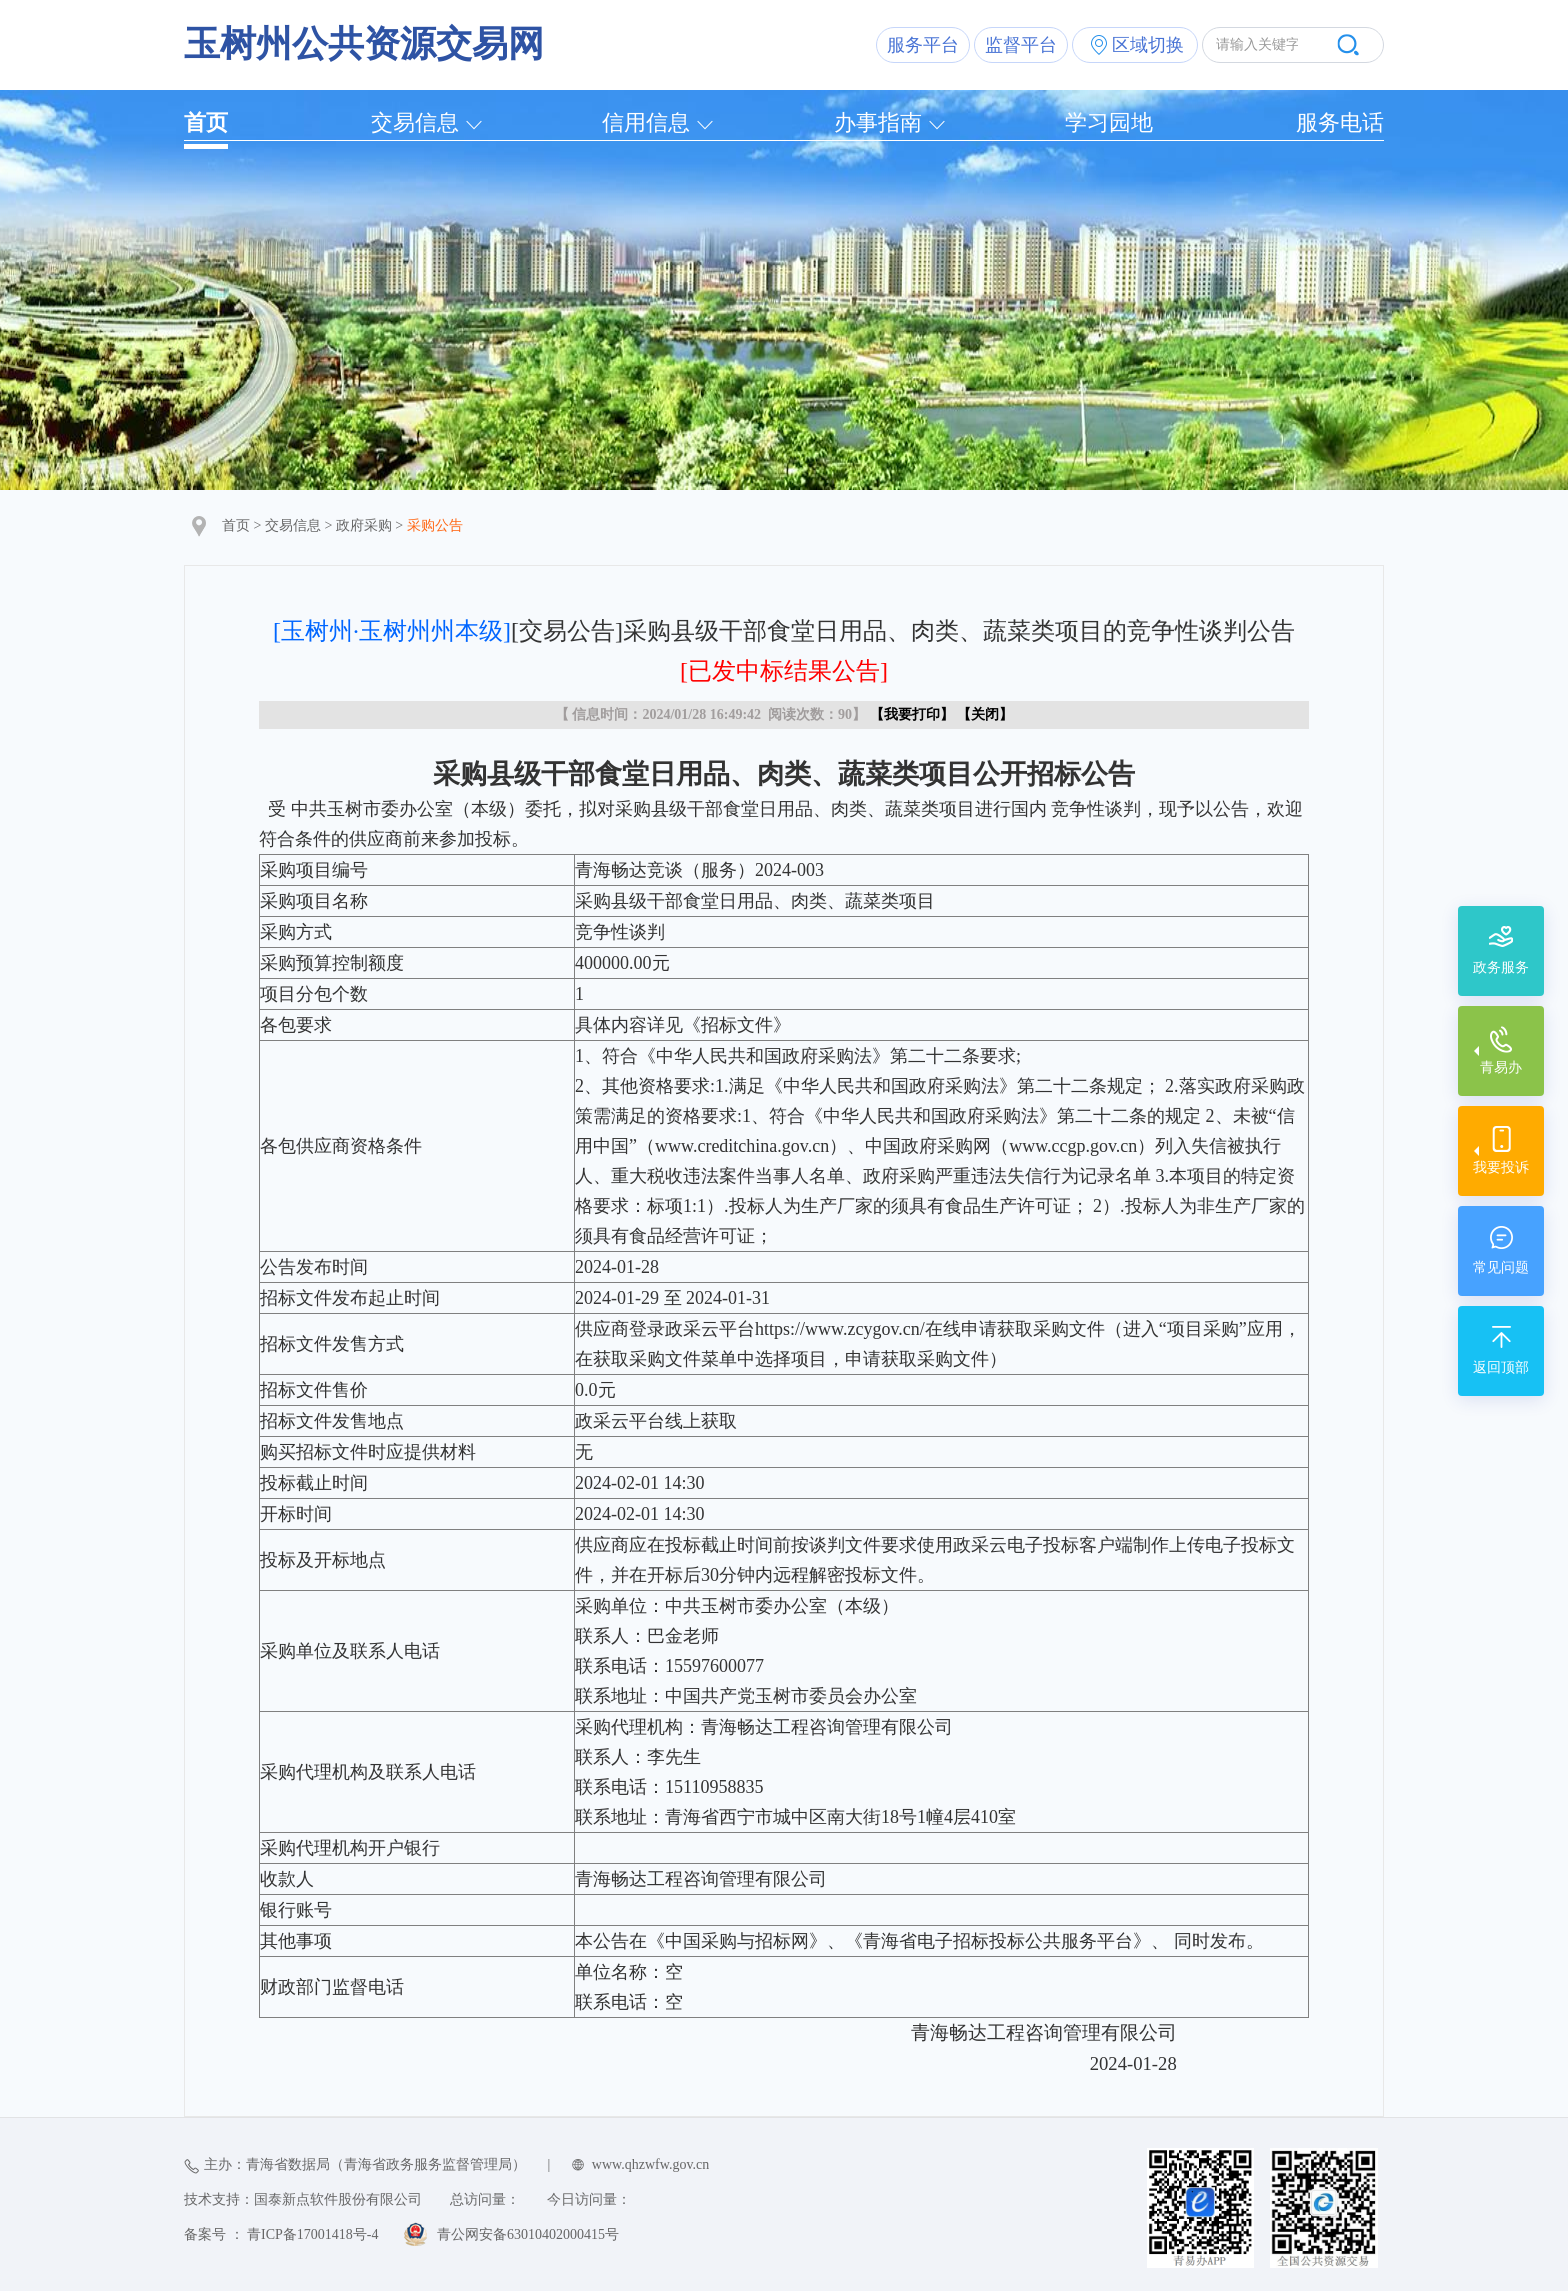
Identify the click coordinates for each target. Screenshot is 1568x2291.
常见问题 (1501, 1267)
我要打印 (912, 714)
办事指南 (878, 122)
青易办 (1501, 1067)
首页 (206, 122)
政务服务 (1501, 967)
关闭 (985, 714)
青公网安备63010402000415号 (528, 2234)
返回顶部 (1501, 1367)
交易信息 (415, 122)
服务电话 (1340, 122)
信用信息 (646, 122)
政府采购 (364, 525)
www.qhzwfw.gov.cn (650, 2164)
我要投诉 (1501, 1167)
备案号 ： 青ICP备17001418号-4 (281, 2234)
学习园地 (1109, 122)
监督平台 (1021, 45)
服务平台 (923, 45)
